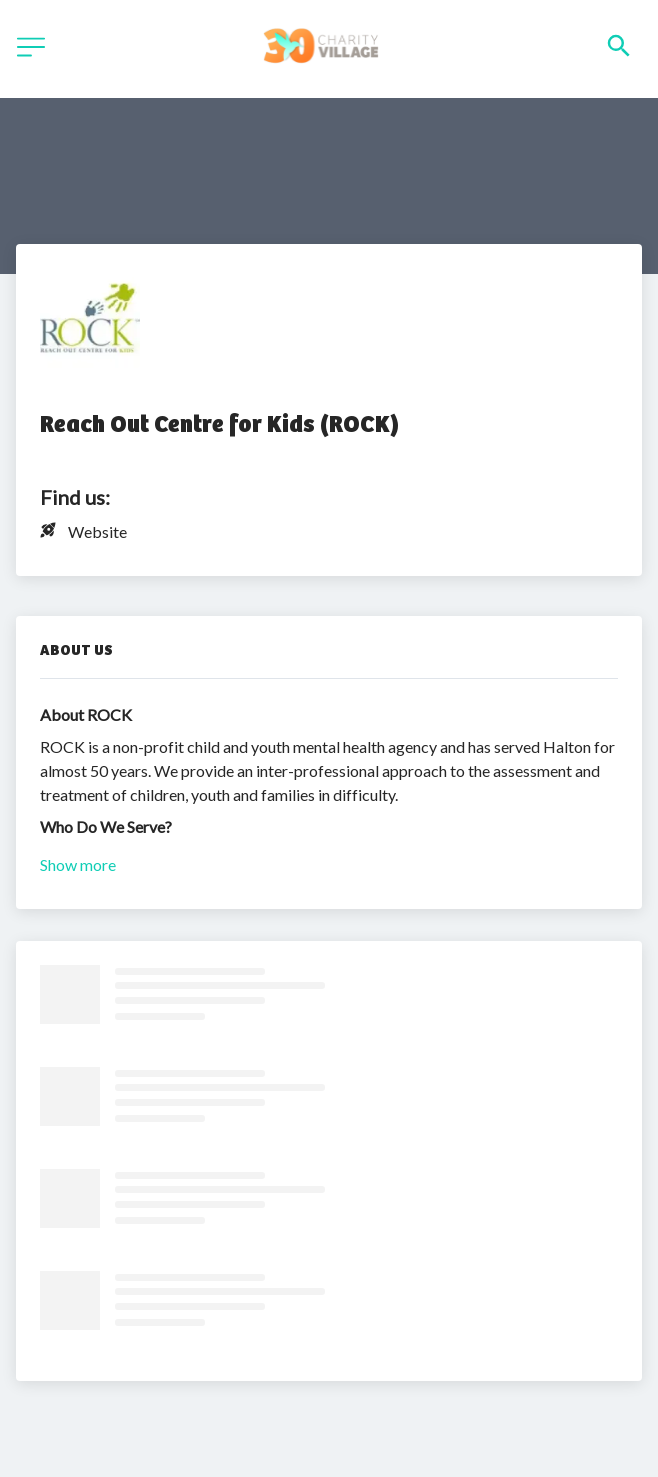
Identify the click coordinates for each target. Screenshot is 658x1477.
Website (97, 531)
